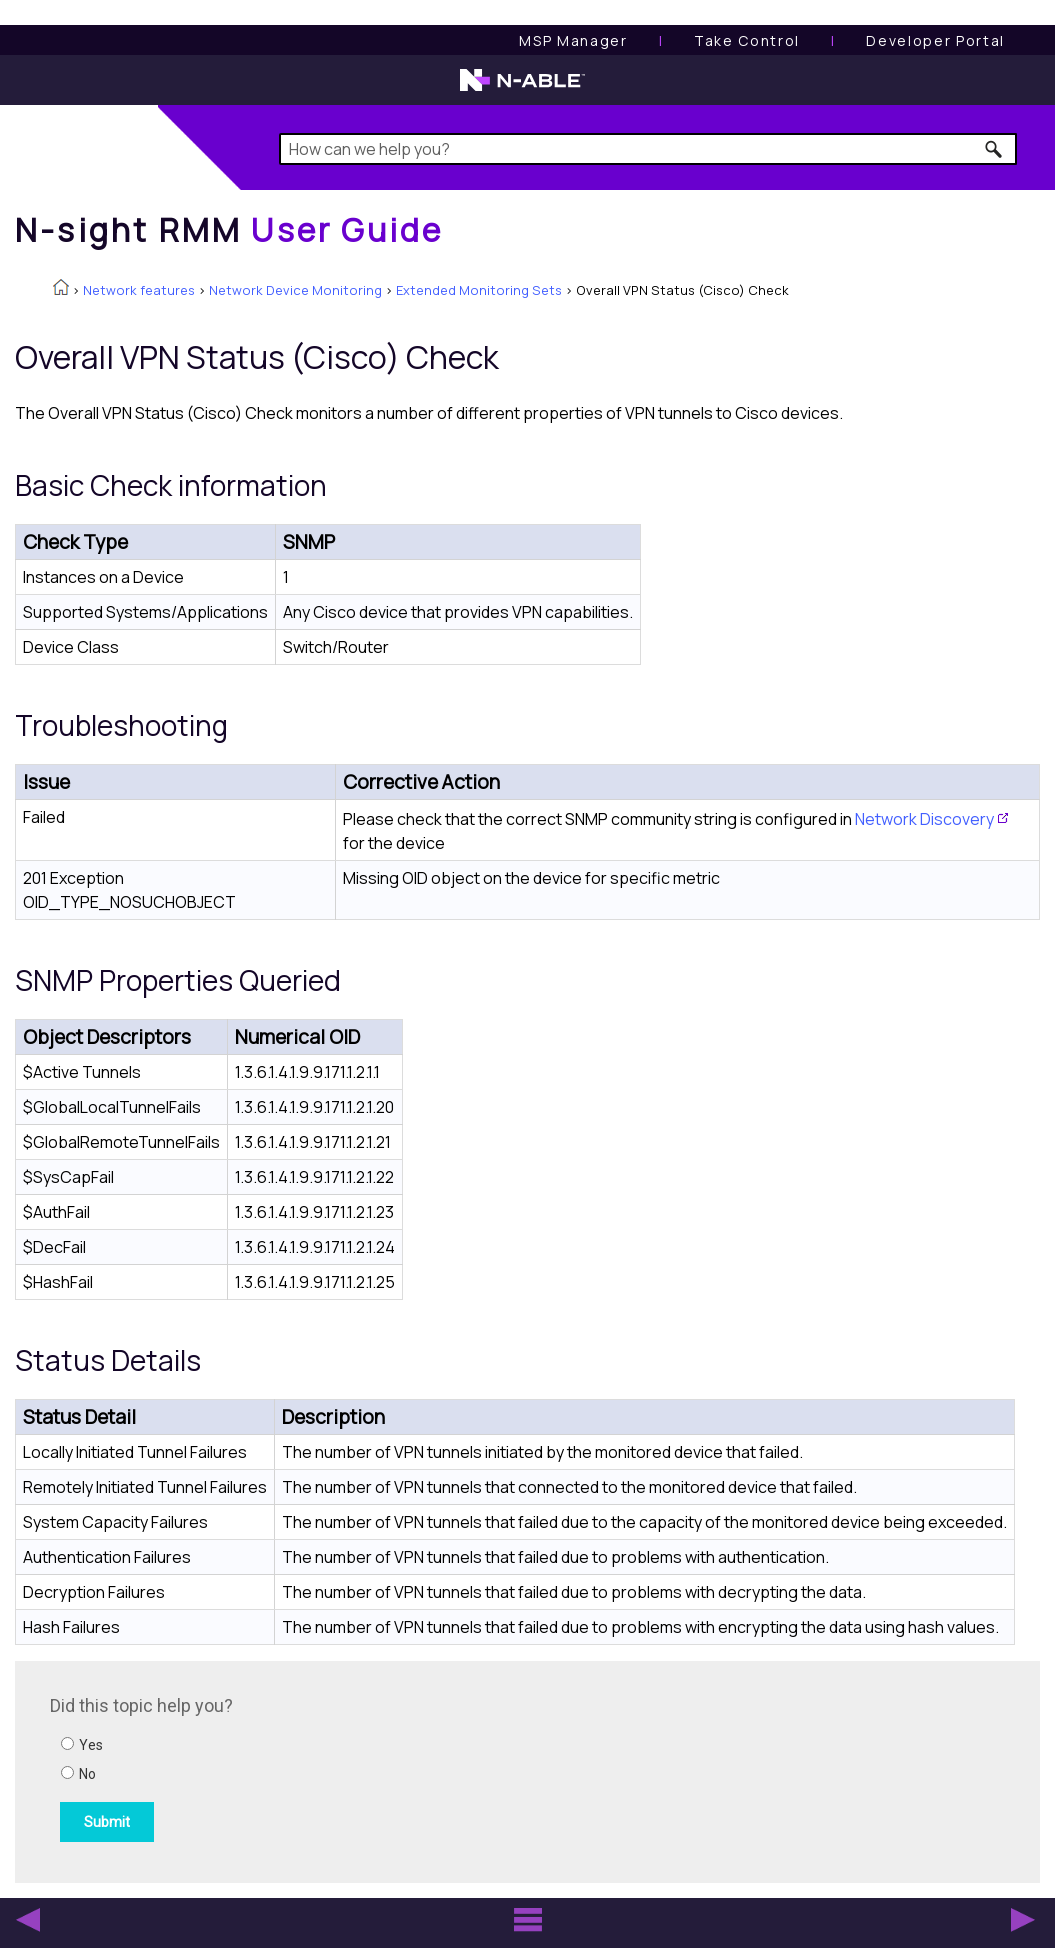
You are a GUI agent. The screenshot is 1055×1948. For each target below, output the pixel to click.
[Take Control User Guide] (747, 40)
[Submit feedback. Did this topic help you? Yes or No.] (320, 1769)
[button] (994, 149)
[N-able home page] (522, 89)
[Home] (229, 230)
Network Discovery (924, 819)
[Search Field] (648, 149)
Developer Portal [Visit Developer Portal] (935, 40)
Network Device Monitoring (295, 290)
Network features (139, 290)
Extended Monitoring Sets (479, 290)
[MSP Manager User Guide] (573, 40)
